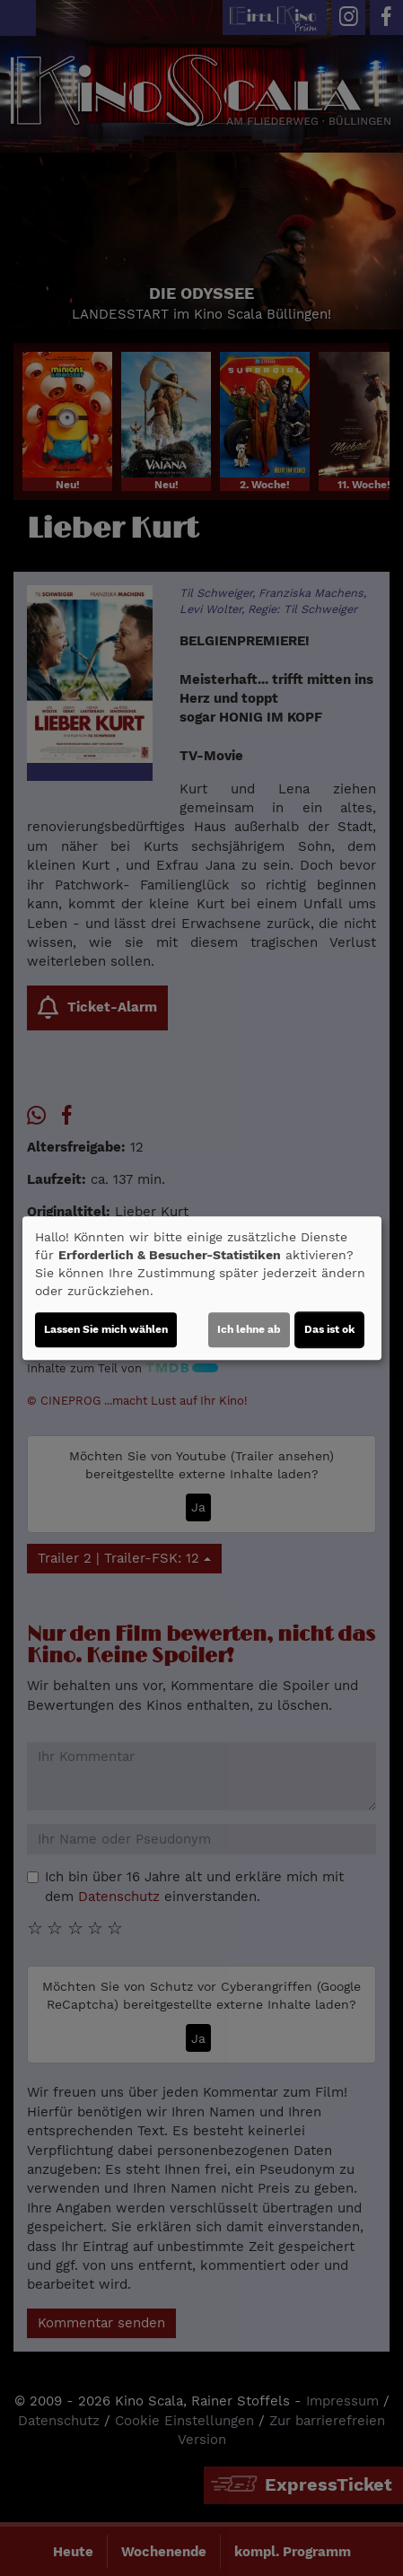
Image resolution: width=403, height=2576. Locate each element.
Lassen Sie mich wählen (106, 1329)
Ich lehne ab (249, 1329)
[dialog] (201, 1288)
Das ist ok (329, 1329)
